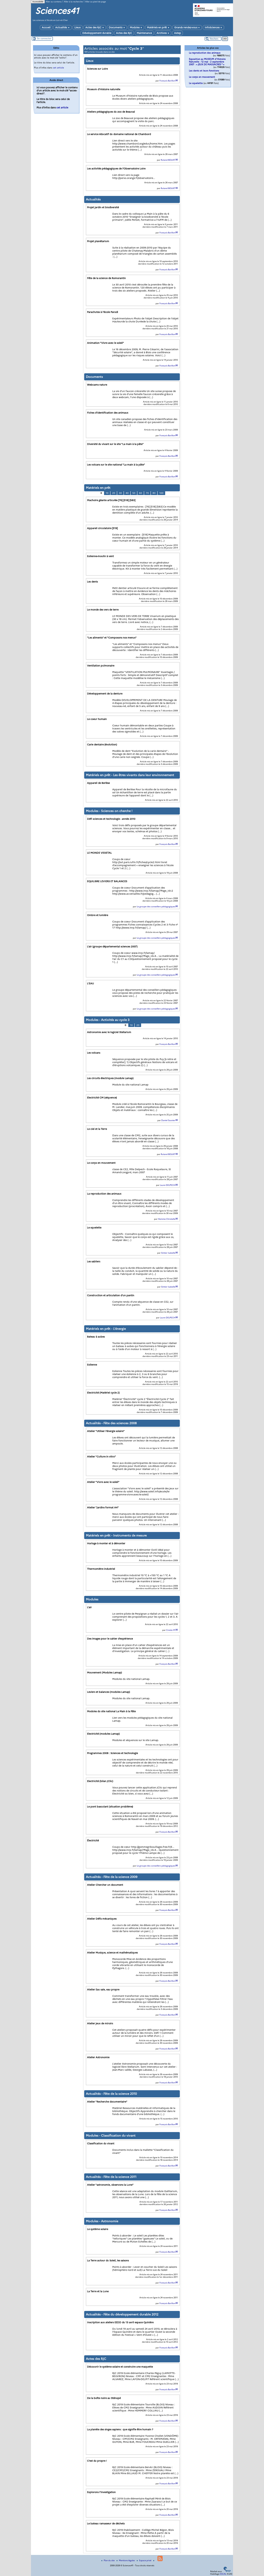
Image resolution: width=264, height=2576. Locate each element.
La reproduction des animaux (204, 52)
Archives (163, 33)
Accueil (46, 27)
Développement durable (96, 33)
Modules (136, 27)
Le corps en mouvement (202, 77)
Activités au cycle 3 (115, 1020)
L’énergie (119, 1329)
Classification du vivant (118, 2135)
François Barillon (167, 80)
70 (147, 493)
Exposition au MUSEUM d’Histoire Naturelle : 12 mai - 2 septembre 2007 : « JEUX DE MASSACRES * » (207, 62)
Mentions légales (126, 2560)
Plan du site (108, 2560)
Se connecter (44, 38)
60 (140, 493)
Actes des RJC (94, 27)
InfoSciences (213, 27)
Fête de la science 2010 (120, 2094)
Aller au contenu (54, 1)
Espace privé (144, 2560)
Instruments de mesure (130, 1535)
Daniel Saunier (168, 1120)
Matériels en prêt (158, 27)
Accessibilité (37, 2)
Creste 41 (170, 1630)
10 (107, 493)
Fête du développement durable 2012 (130, 2314)
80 (154, 493)
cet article (58, 67)
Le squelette (196, 83)
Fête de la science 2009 (120, 1877)
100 (161, 493)
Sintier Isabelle (168, 1253)
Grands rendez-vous (187, 27)
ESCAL (223, 2574)
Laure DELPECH (167, 1185)
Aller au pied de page (95, 1)
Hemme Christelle (166, 1219)
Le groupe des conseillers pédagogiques (156, 906)
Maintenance (144, 33)
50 (133, 493)
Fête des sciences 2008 (120, 1423)
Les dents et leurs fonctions (204, 70)
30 (120, 493)
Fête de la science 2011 (119, 2177)
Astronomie (109, 2221)
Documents (117, 27)
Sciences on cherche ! (116, 811)
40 (127, 493)
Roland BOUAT (168, 160)
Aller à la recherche (73, 1)
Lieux (77, 27)
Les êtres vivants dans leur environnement (143, 775)
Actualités (62, 27)
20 (113, 493)
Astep (177, 33)
